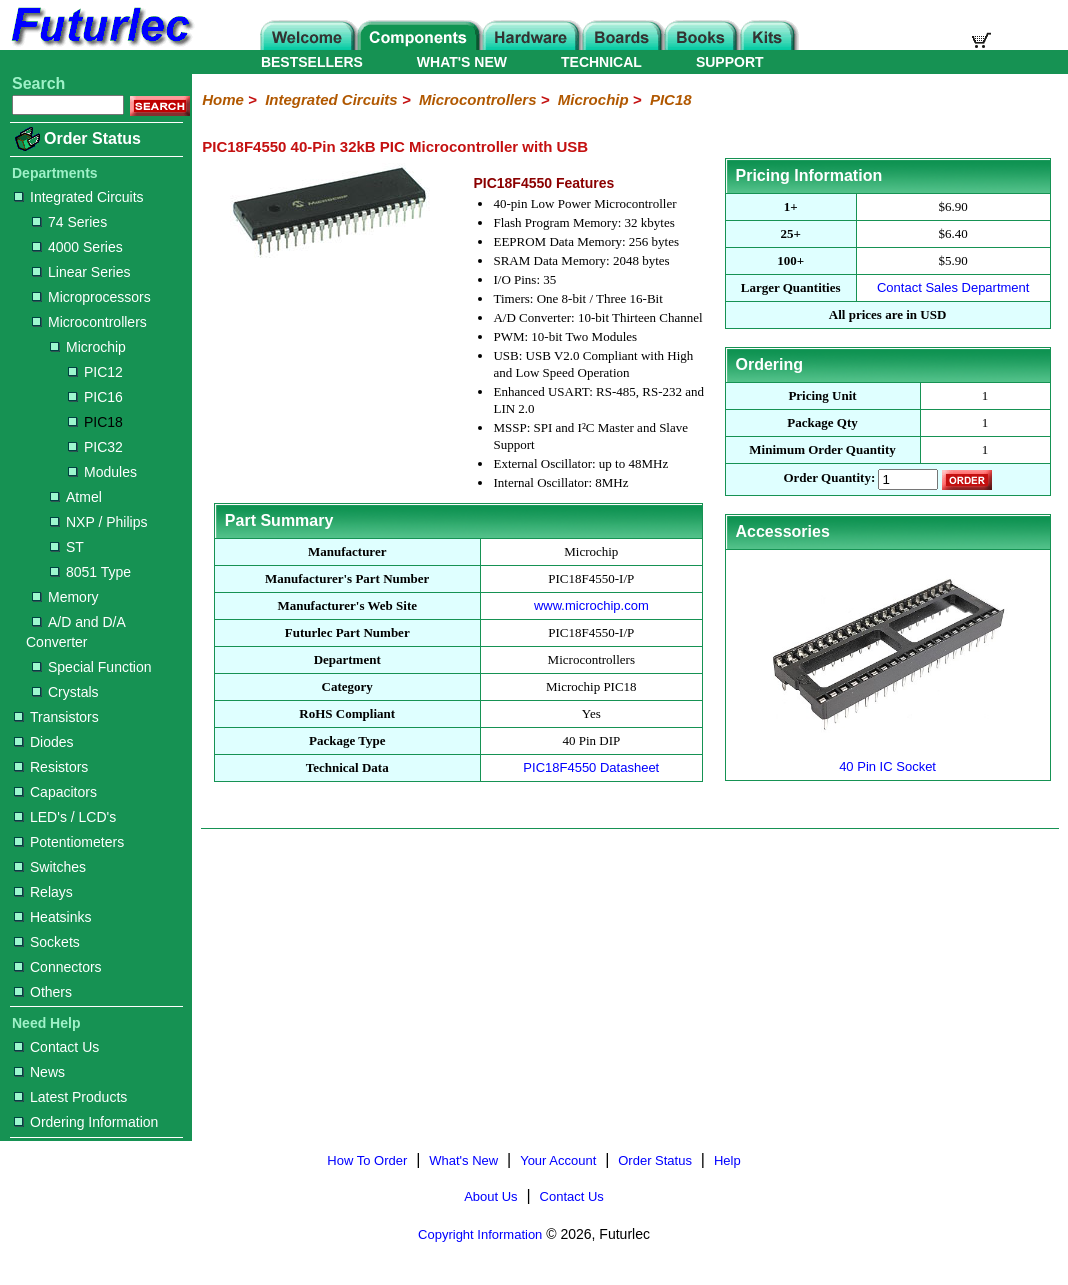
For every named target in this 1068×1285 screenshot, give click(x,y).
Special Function (92, 667)
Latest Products (70, 1097)
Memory (65, 597)
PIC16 (95, 397)
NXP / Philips (98, 522)
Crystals (65, 692)
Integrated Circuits (79, 197)
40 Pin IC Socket (888, 758)
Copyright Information (480, 1234)
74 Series (69, 222)
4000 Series (77, 247)
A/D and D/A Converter (75, 632)
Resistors (51, 767)
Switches (50, 867)
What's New (463, 1160)
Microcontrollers (89, 322)
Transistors (56, 717)
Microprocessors (91, 297)
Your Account (558, 1160)
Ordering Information (86, 1122)
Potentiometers (69, 842)
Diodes (44, 742)
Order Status (92, 138)
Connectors (58, 967)
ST (67, 547)
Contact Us (56, 1047)
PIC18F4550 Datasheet (591, 767)
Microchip (88, 347)
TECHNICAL (601, 62)
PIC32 (95, 447)
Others (43, 992)
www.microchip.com (591, 605)
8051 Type (90, 572)
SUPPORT (730, 62)
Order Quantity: (829, 478)
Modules (102, 472)
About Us (490, 1196)
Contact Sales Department (953, 287)
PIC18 (95, 422)
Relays (43, 892)
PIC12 (95, 372)
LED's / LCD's (65, 817)
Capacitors (55, 792)
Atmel (76, 497)
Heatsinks (52, 917)
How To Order (367, 1160)
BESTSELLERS (312, 62)
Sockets (47, 942)
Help (727, 1160)
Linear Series (81, 272)
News (39, 1072)
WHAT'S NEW (462, 62)
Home (223, 99)
